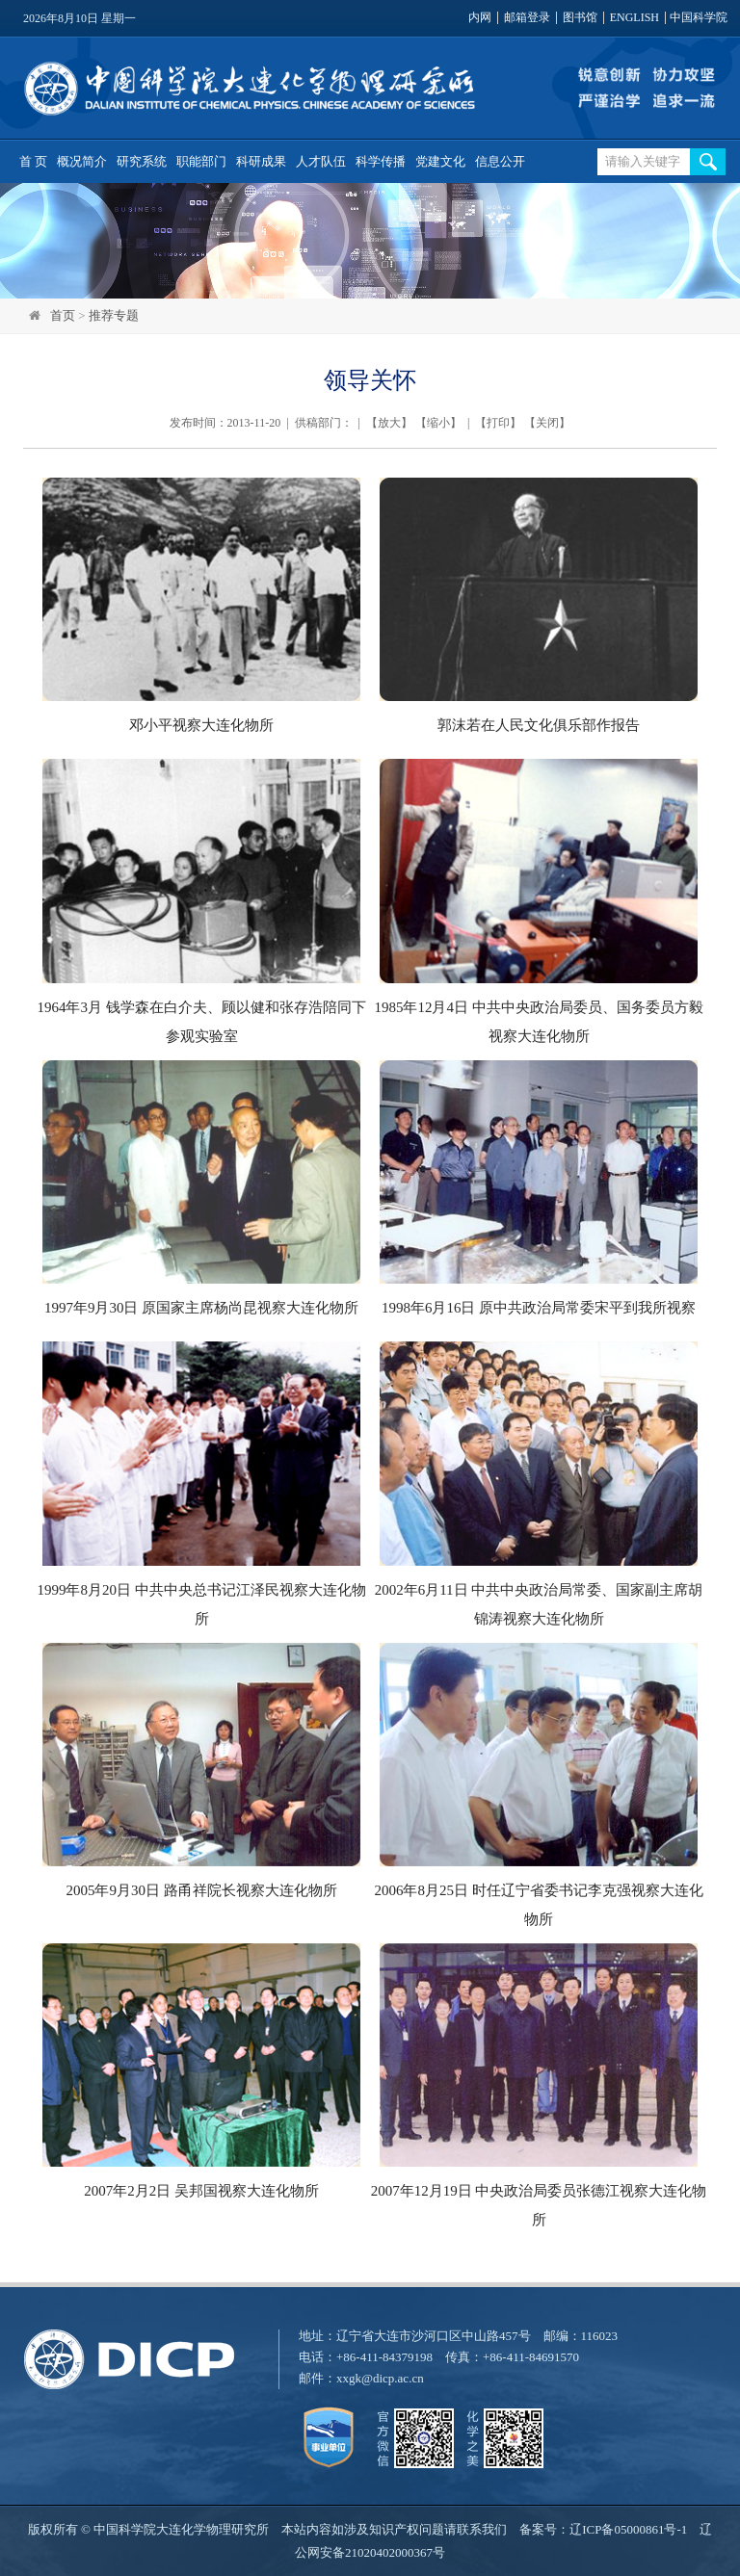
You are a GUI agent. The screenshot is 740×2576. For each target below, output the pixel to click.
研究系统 (142, 161)
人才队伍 (321, 161)
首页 (62, 315)
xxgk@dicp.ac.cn (380, 2378)
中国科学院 (698, 18)
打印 (498, 422)
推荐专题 (114, 315)
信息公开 (500, 161)
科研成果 (261, 161)
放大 (389, 422)
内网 (479, 18)
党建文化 (440, 161)
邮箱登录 (527, 18)
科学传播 (381, 161)
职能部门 (201, 161)
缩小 (438, 422)
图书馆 (580, 18)
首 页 (33, 161)
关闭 (547, 422)
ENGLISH (634, 18)
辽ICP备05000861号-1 (628, 2529)
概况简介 (82, 161)
